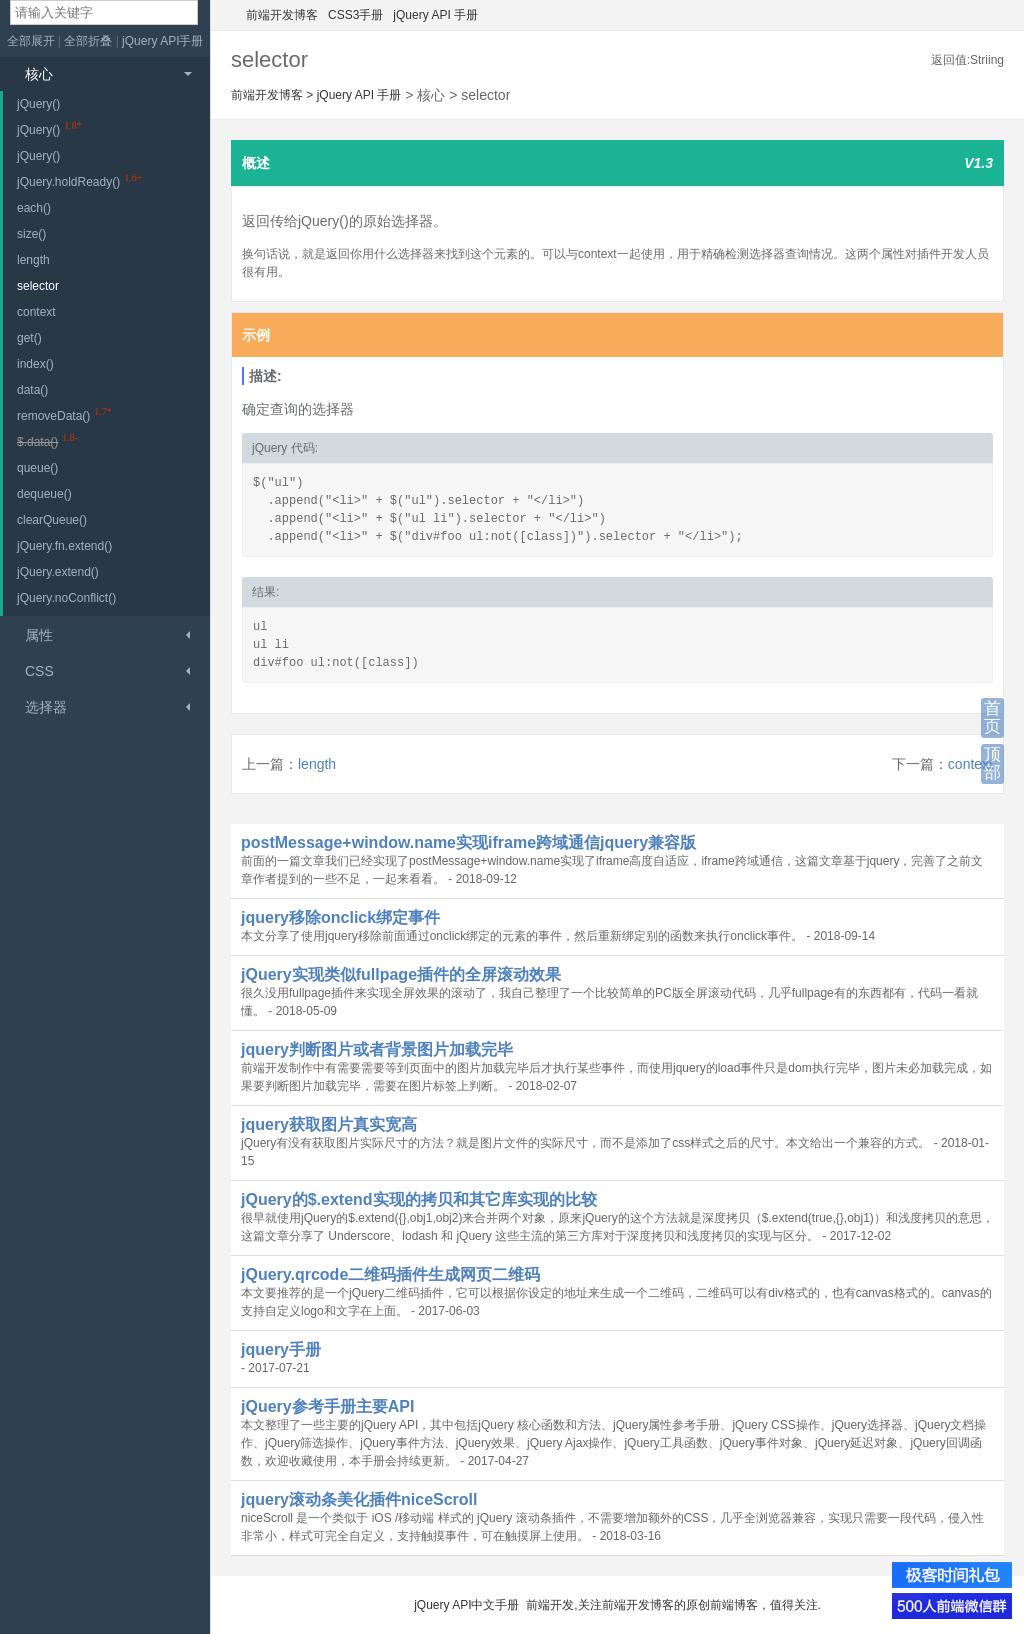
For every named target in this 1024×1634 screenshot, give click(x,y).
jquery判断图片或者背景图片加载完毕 (377, 1049)
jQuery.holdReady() (68, 182)
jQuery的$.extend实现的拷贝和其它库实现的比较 (419, 1199)
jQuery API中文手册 (466, 1605)
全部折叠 (89, 41)
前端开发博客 (282, 15)
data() (32, 390)
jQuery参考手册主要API (327, 1406)
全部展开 (31, 41)
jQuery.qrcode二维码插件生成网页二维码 (390, 1274)
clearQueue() (52, 520)
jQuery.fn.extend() (64, 546)
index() (35, 364)
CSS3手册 (355, 15)
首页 (992, 717)
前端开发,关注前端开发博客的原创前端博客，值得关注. (673, 1605)
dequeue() (44, 494)
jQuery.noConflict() (66, 598)
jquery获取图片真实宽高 (329, 1124)
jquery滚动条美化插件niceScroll (359, 1499)
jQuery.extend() (58, 572)
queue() (37, 468)
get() (29, 338)
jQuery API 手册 (435, 15)
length (317, 764)
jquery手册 (281, 1349)
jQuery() (38, 104)
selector (38, 286)
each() (34, 208)
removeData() (53, 416)
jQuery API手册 (162, 41)
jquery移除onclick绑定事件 (340, 917)
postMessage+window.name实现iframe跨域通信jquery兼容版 (468, 842)
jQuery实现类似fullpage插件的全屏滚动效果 (401, 974)
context (970, 764)
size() (31, 234)
